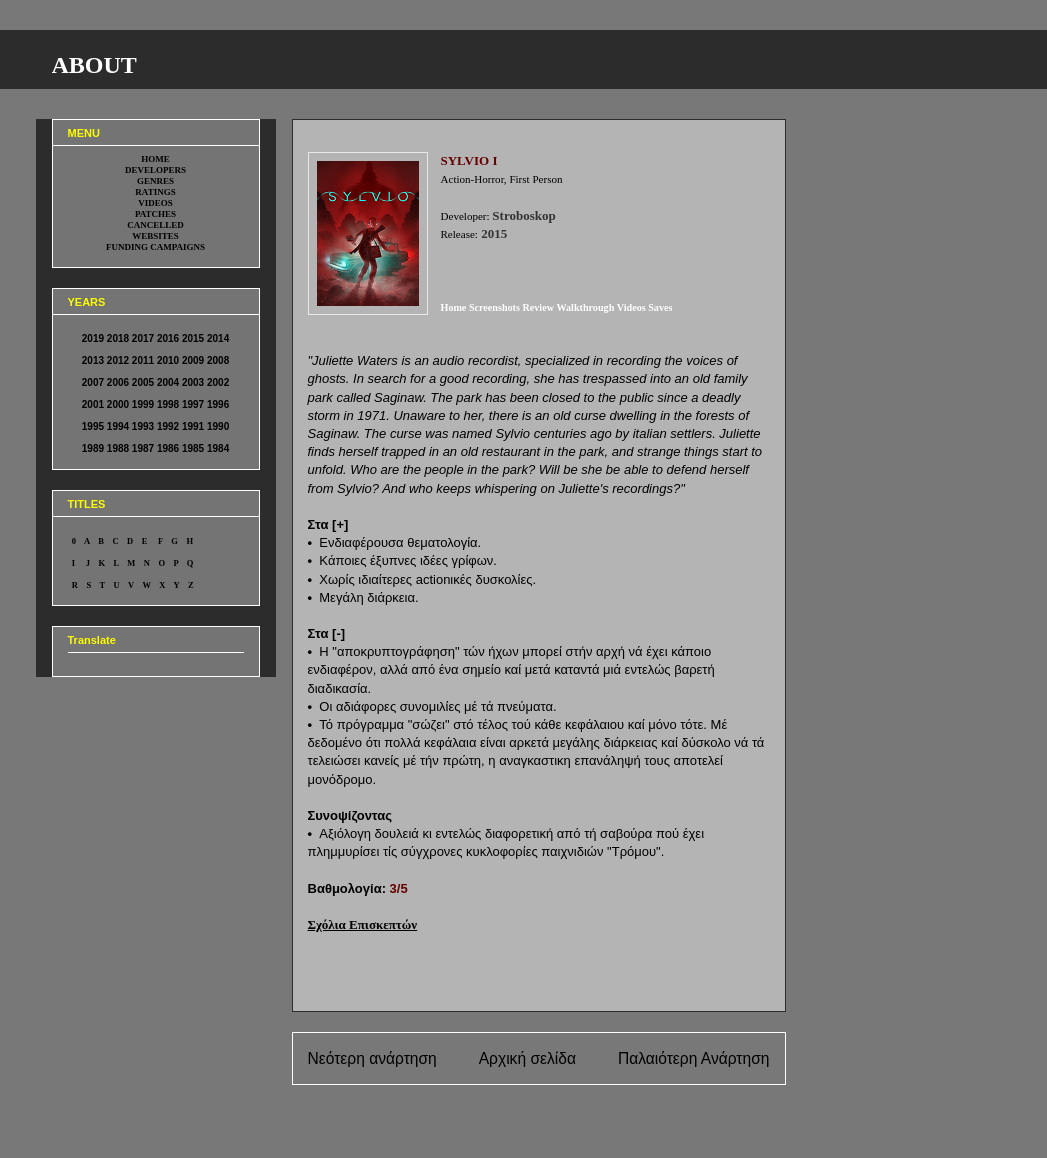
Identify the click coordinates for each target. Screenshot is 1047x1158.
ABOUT (94, 65)
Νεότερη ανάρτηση (372, 1058)
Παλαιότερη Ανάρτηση (694, 1058)
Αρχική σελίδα (527, 1058)
